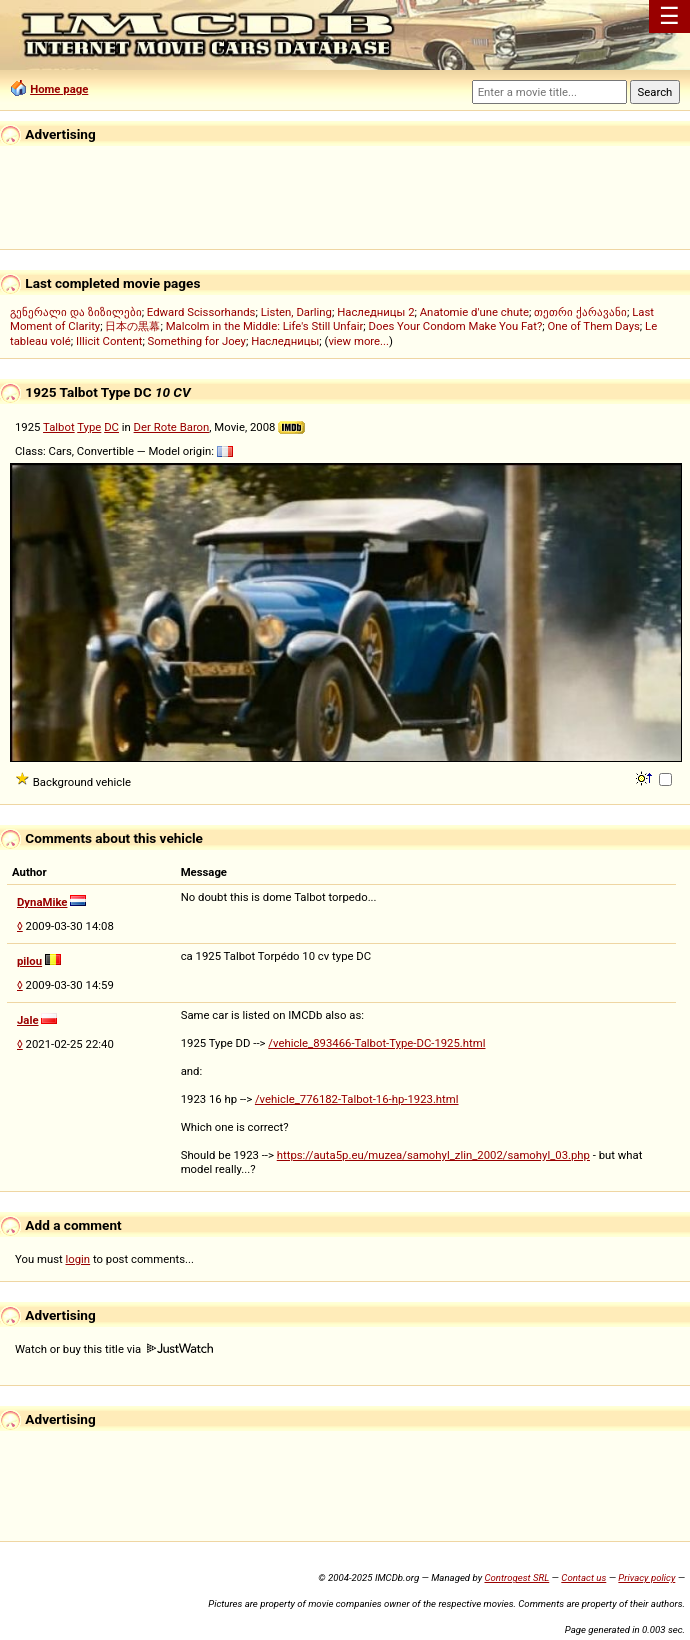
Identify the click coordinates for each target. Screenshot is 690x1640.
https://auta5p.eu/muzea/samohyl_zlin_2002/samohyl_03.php (433, 1155)
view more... (358, 341)
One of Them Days (594, 326)
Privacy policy (646, 1577)
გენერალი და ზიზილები (76, 312)
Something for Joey (197, 341)
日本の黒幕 (132, 326)
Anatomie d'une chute (474, 312)
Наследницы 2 (375, 312)
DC (111, 427)
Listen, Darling (296, 312)
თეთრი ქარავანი (580, 312)
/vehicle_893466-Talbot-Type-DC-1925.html (376, 1043)
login (78, 1259)
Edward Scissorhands (201, 312)
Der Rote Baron (172, 427)
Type (89, 427)
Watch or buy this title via (114, 1349)
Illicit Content (109, 341)
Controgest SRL (516, 1577)
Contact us (583, 1577)
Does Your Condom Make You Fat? (456, 326)
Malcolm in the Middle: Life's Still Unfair (265, 326)
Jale (28, 1020)
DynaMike (42, 902)
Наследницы (285, 341)
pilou (29, 961)
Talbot (59, 427)
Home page (59, 89)
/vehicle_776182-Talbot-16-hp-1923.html (357, 1099)
